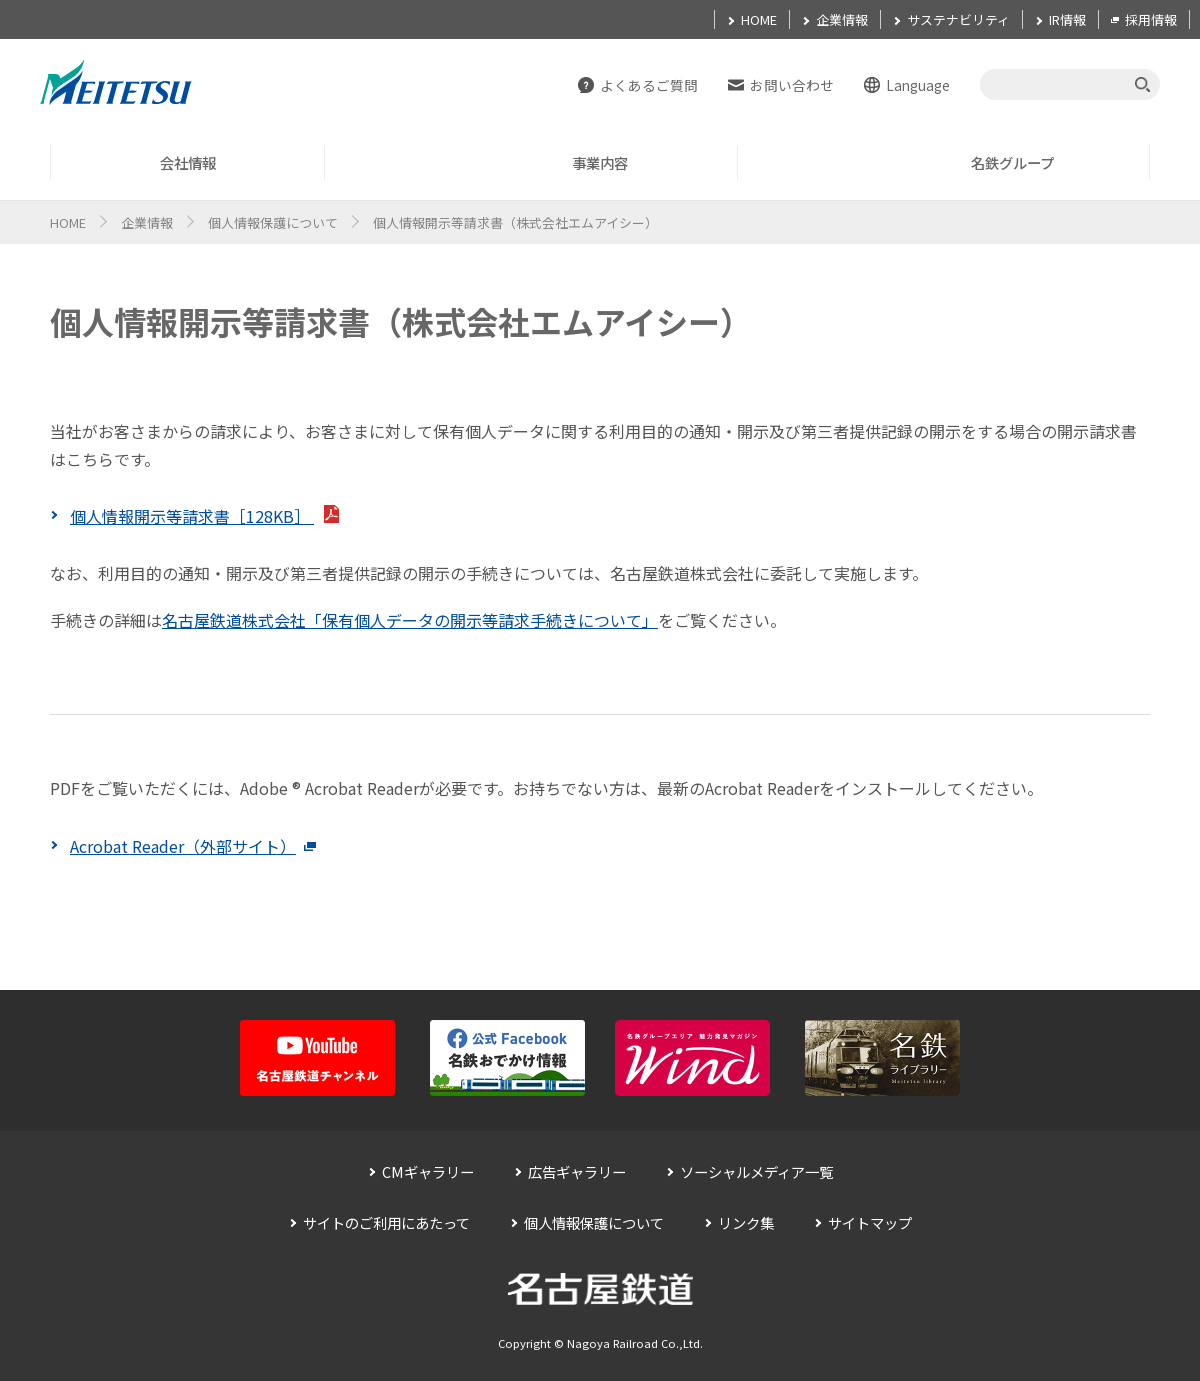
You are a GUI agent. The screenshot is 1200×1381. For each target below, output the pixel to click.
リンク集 (746, 1222)
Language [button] (918, 85)
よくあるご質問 (649, 85)
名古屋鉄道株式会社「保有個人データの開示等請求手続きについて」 (410, 620)
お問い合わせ (792, 85)
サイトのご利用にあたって (386, 1222)
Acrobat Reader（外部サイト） (193, 846)
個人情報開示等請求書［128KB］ (204, 516)
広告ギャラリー (577, 1171)
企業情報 (147, 222)
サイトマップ (870, 1222)
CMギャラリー (428, 1171)
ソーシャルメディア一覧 (756, 1171)
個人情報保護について (273, 222)
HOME (68, 222)
